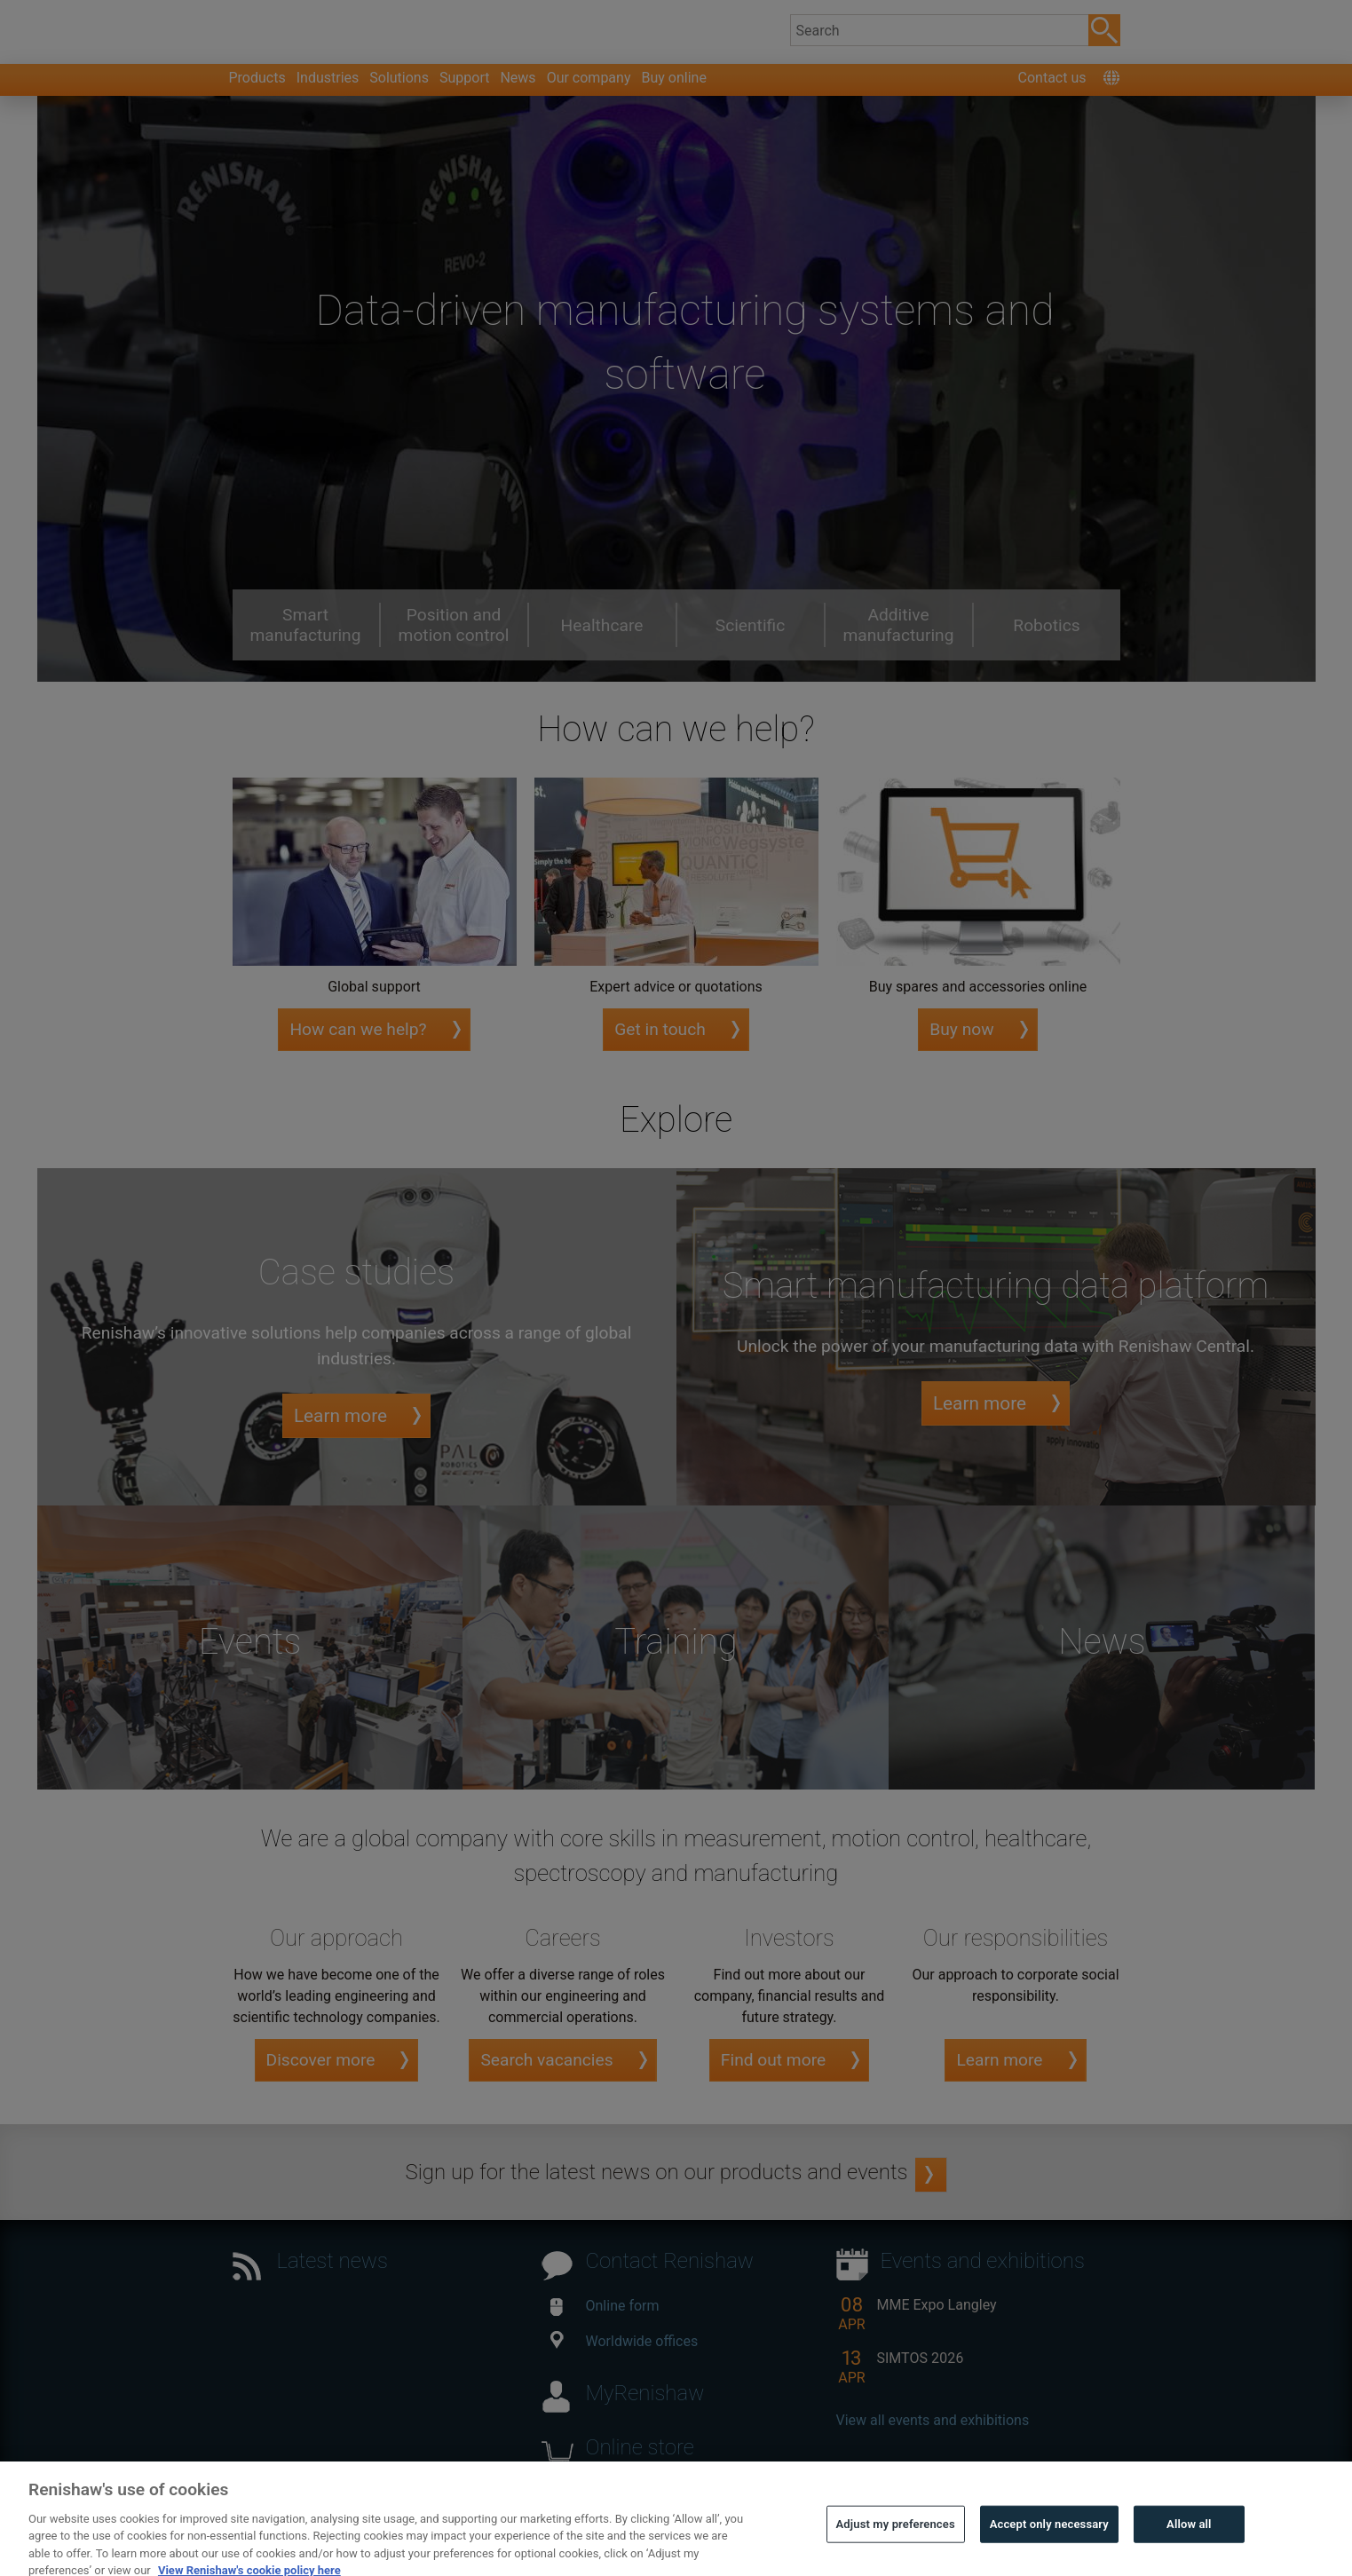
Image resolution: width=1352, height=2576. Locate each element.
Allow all (1189, 2549)
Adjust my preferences (895, 2549)
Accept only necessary (1049, 2549)
